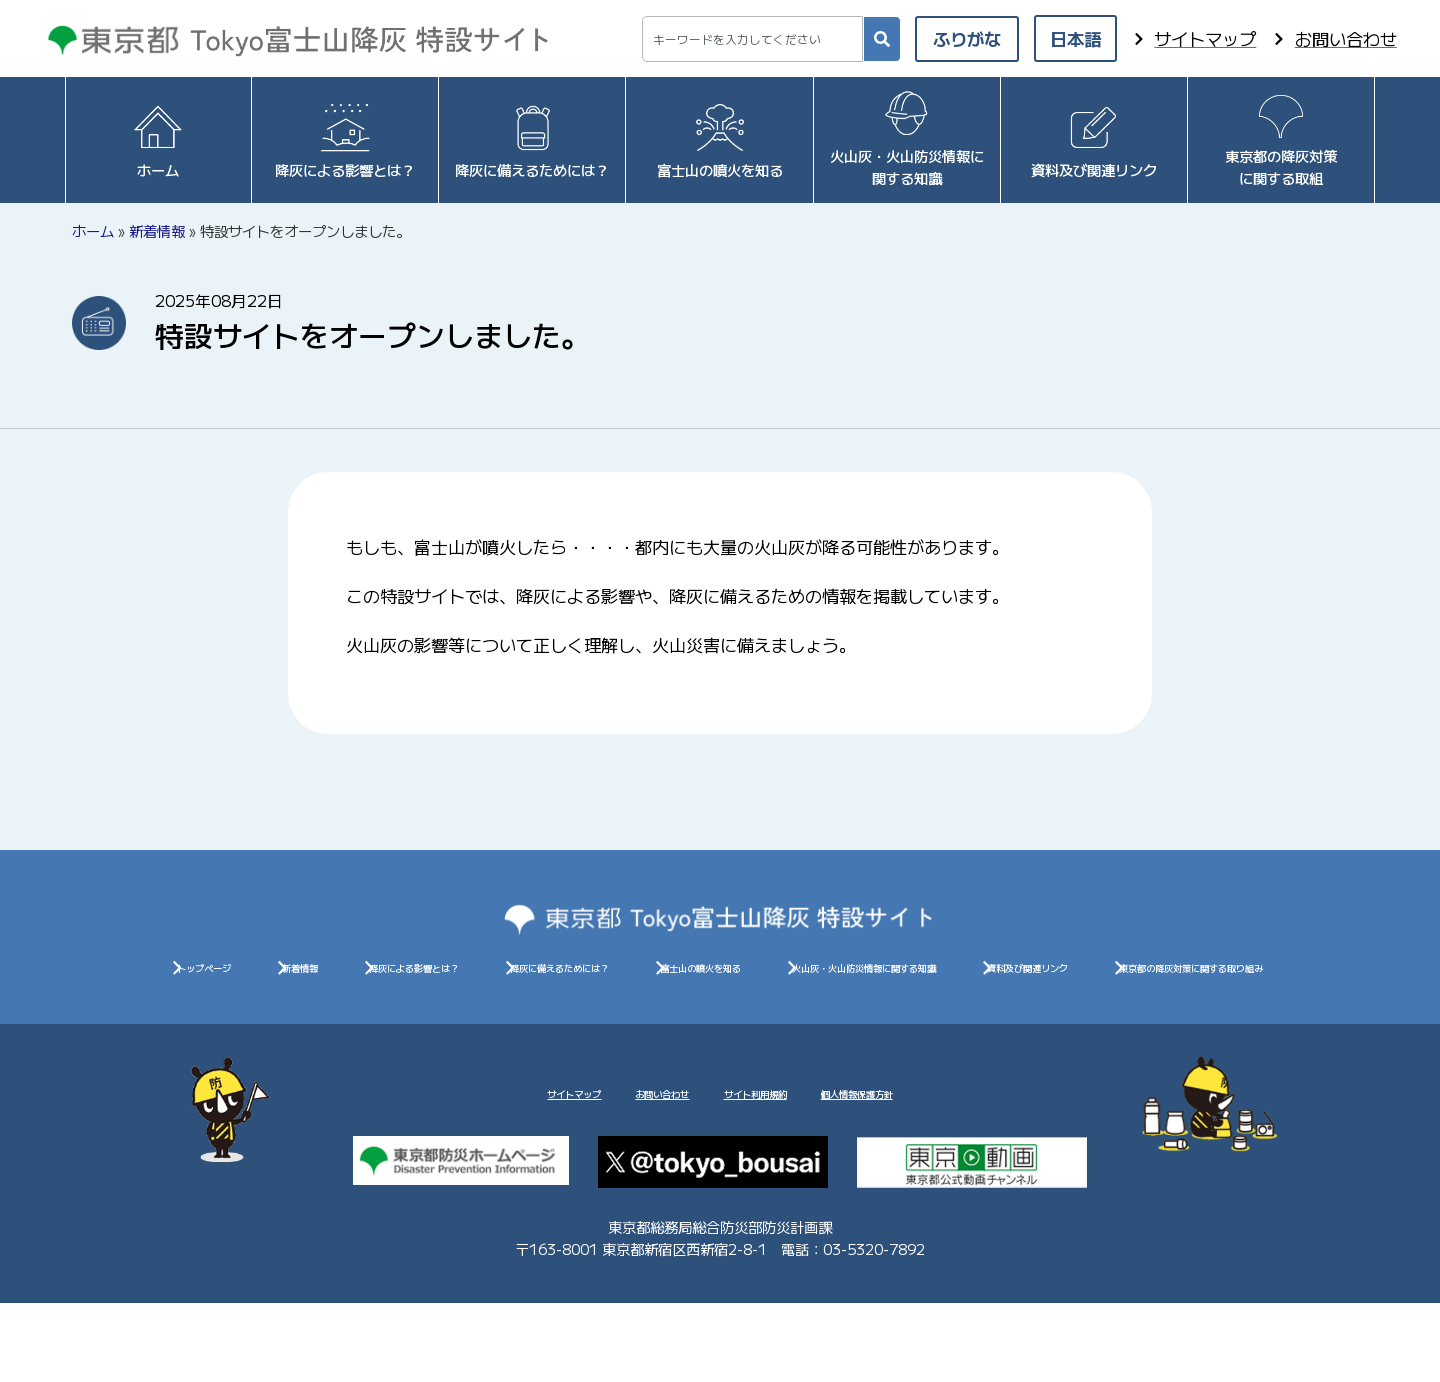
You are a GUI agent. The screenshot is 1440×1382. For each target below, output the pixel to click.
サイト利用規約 (781, 1164)
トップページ (275, 976)
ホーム (93, 230)
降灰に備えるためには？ (894, 976)
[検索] (882, 39)
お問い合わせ (619, 1164)
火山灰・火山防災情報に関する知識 (434, 1020)
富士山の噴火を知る (1141, 976)
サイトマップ (466, 1164)
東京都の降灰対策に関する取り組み (1006, 1020)
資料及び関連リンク (720, 1020)
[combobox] (752, 39)
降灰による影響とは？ (640, 976)
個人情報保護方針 (958, 1164)
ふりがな (967, 38)
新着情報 (157, 230)
